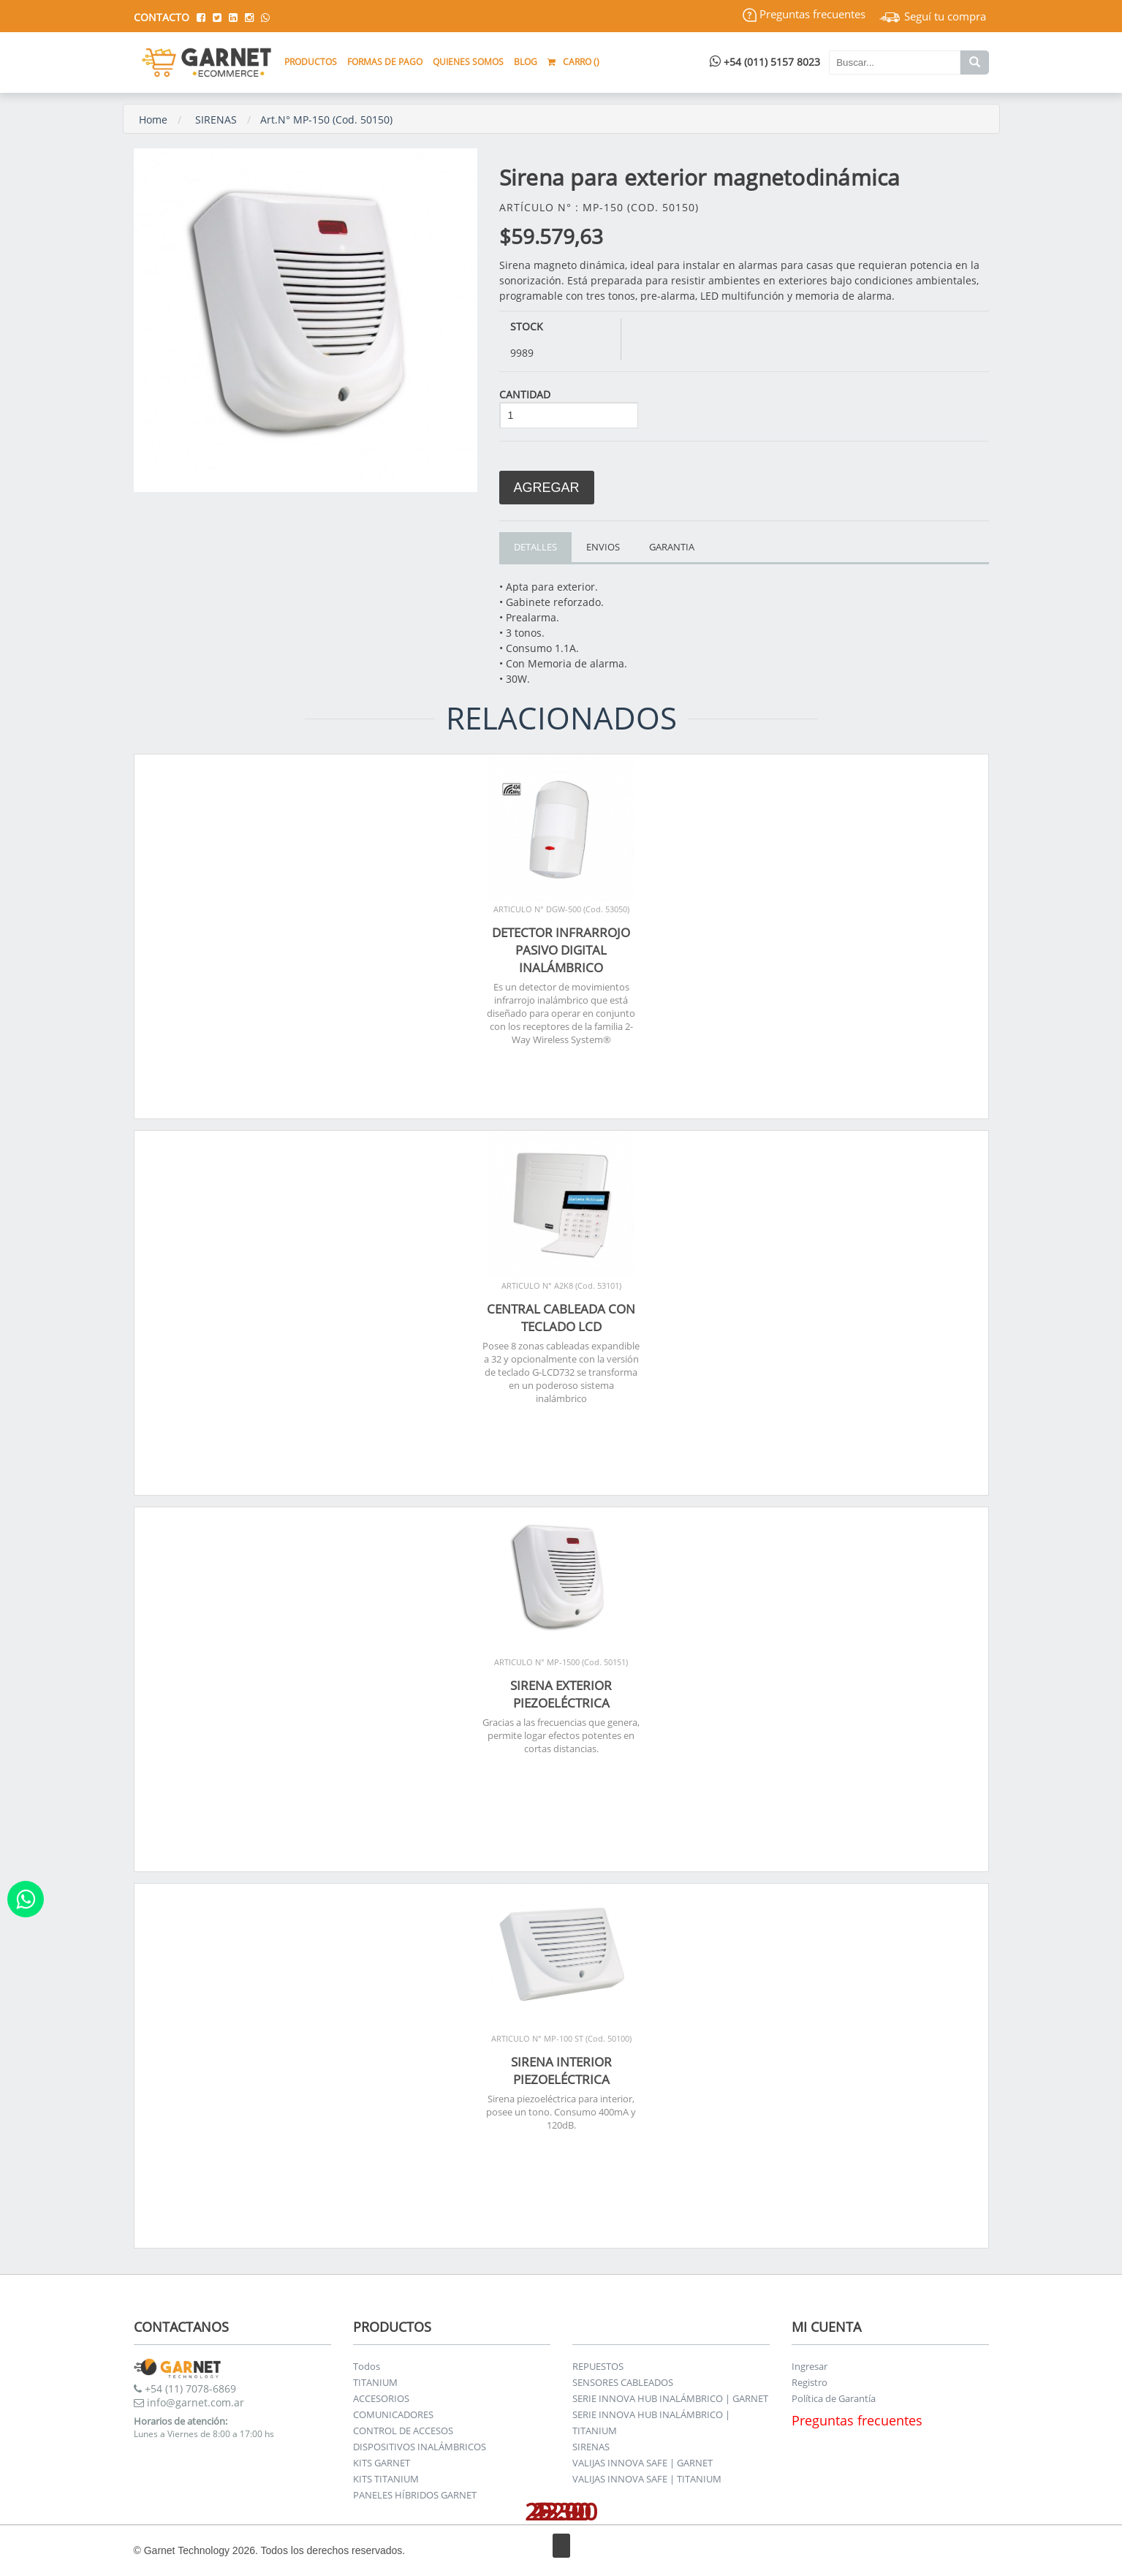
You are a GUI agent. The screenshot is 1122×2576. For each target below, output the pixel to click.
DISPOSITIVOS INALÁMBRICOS (419, 2446)
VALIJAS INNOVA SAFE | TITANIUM (646, 2478)
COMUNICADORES (393, 2414)
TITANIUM (375, 2382)
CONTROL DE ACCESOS (403, 2430)
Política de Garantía (834, 2398)
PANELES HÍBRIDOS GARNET (415, 2494)
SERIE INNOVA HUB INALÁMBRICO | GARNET (670, 2398)
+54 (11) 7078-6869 (185, 2388)
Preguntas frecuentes (804, 14)
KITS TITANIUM (386, 2478)
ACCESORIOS (381, 2398)
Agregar (547, 487)
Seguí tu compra (932, 16)
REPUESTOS (597, 2366)
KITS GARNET (381, 2462)
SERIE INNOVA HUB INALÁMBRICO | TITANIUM (651, 2422)
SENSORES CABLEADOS (622, 2382)
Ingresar (809, 2366)
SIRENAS (216, 119)
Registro (809, 2382)
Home (153, 119)
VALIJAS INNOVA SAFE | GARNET (642, 2462)
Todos (366, 2366)
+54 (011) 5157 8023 (765, 62)
